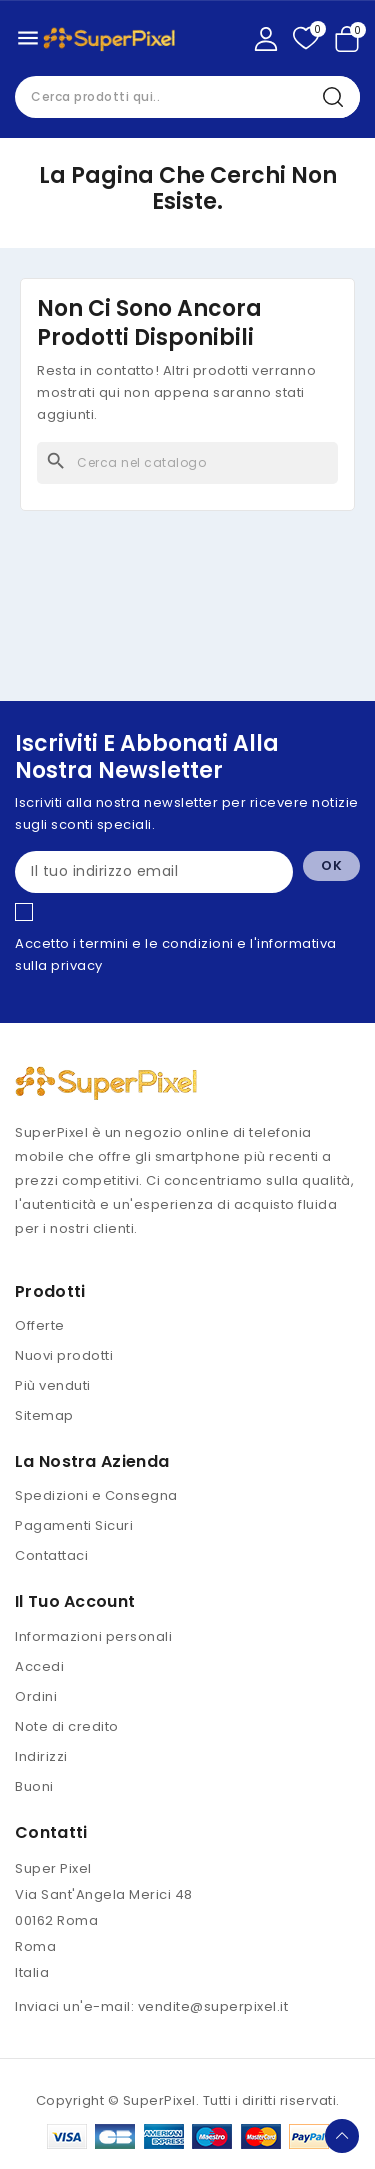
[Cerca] (187, 463)
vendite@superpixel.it (213, 2006)
